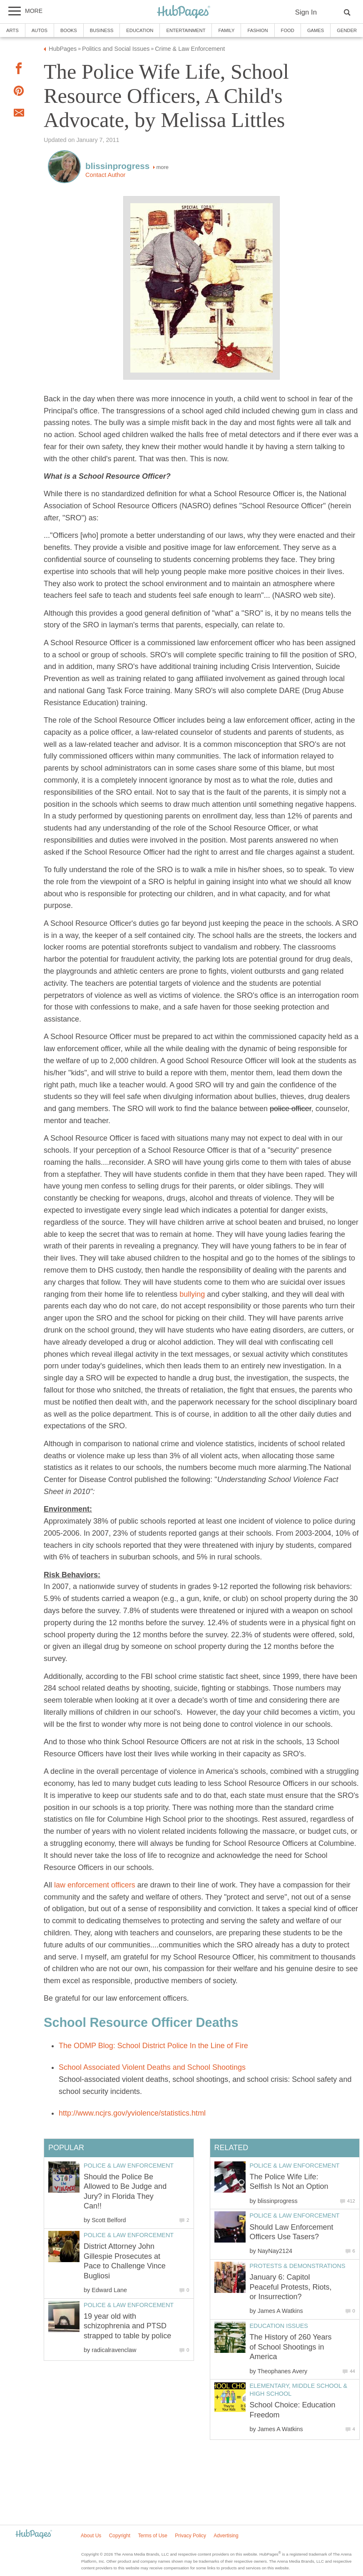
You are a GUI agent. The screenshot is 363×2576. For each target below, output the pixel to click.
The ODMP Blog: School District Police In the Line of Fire (153, 2045)
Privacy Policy (190, 2536)
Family (226, 30)
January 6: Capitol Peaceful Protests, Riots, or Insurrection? (291, 2287)
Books (68, 30)
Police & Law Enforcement (295, 2165)
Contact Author (105, 175)
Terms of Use (152, 2536)
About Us (91, 2536)
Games (315, 30)
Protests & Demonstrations (298, 2266)
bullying (192, 1294)
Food (287, 30)
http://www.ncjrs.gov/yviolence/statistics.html (132, 2113)
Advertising (226, 2536)
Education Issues (279, 2325)
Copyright (119, 2536)
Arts (12, 30)
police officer (290, 1108)
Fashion (257, 30)
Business (102, 30)
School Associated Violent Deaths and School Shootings (152, 2067)
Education (139, 30)
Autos (39, 30)
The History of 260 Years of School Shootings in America (291, 2347)
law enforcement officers (94, 1885)
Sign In (306, 12)
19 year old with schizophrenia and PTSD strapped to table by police (127, 2326)
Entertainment (185, 30)
